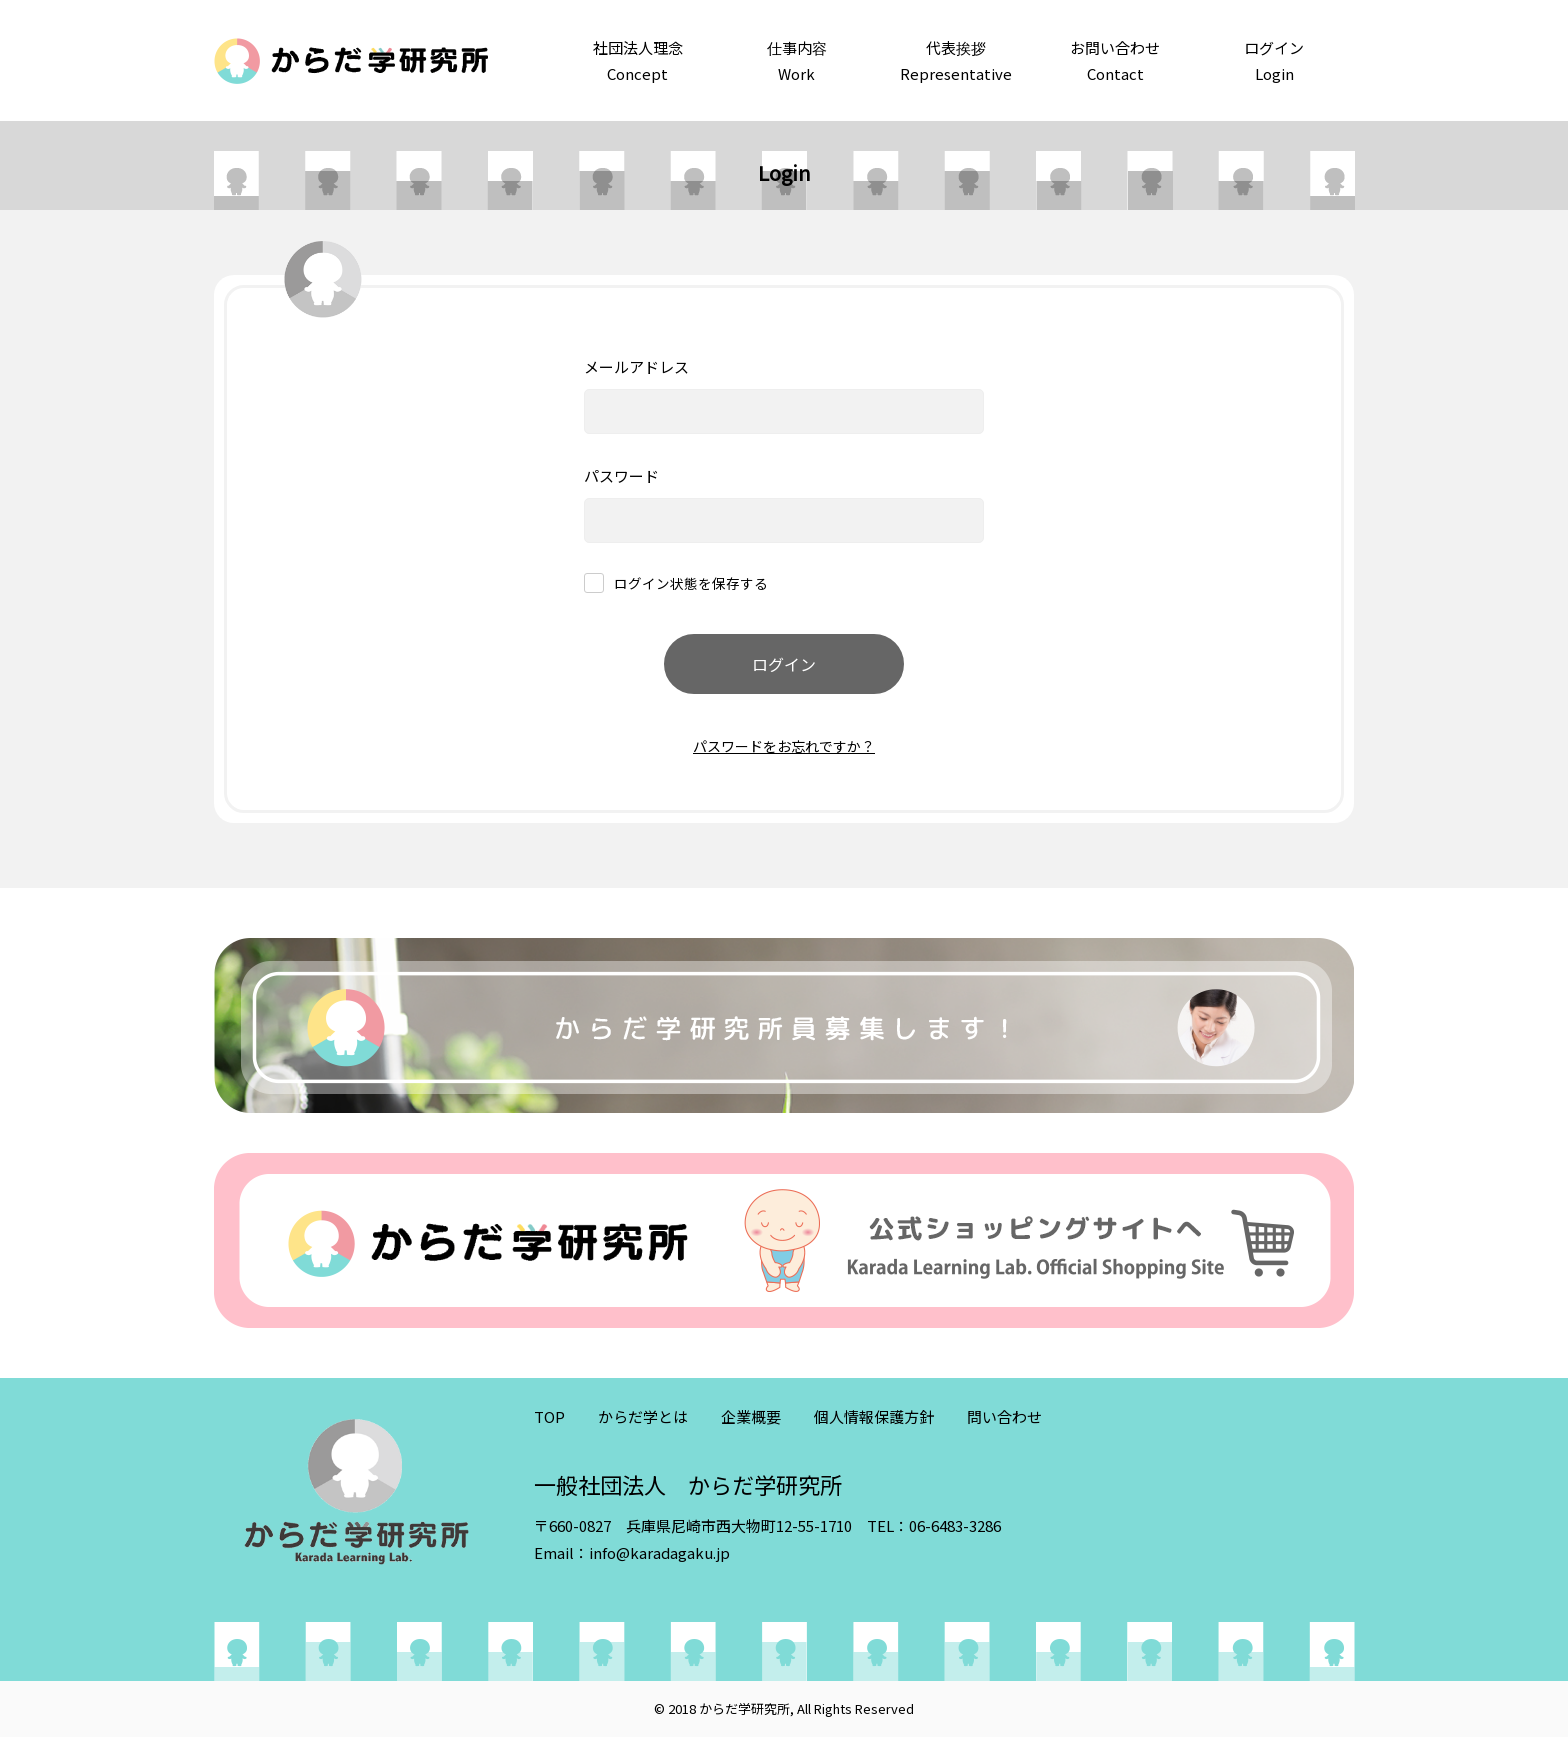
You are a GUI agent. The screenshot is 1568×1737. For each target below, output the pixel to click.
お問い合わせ (1115, 61)
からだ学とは (643, 1416)
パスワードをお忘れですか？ (784, 746)
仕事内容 (796, 61)
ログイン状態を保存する (691, 584)
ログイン (1274, 61)
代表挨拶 (955, 61)
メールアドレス (636, 366)
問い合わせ (1004, 1416)
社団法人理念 (637, 61)
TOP (549, 1416)
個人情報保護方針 (874, 1416)
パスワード (621, 475)
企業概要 (751, 1416)
